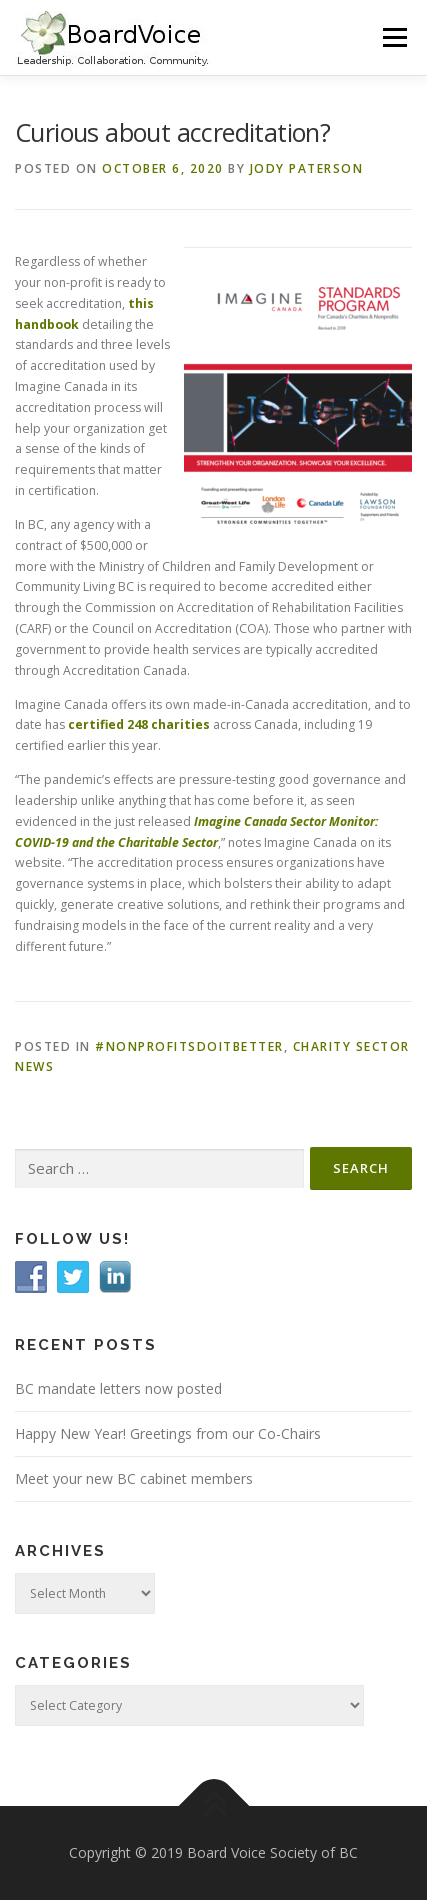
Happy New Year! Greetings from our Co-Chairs (168, 1433)
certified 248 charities (140, 724)
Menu (393, 37)
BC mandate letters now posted (118, 1388)
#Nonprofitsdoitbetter (189, 1046)
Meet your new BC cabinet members (134, 1478)
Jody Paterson (307, 168)
